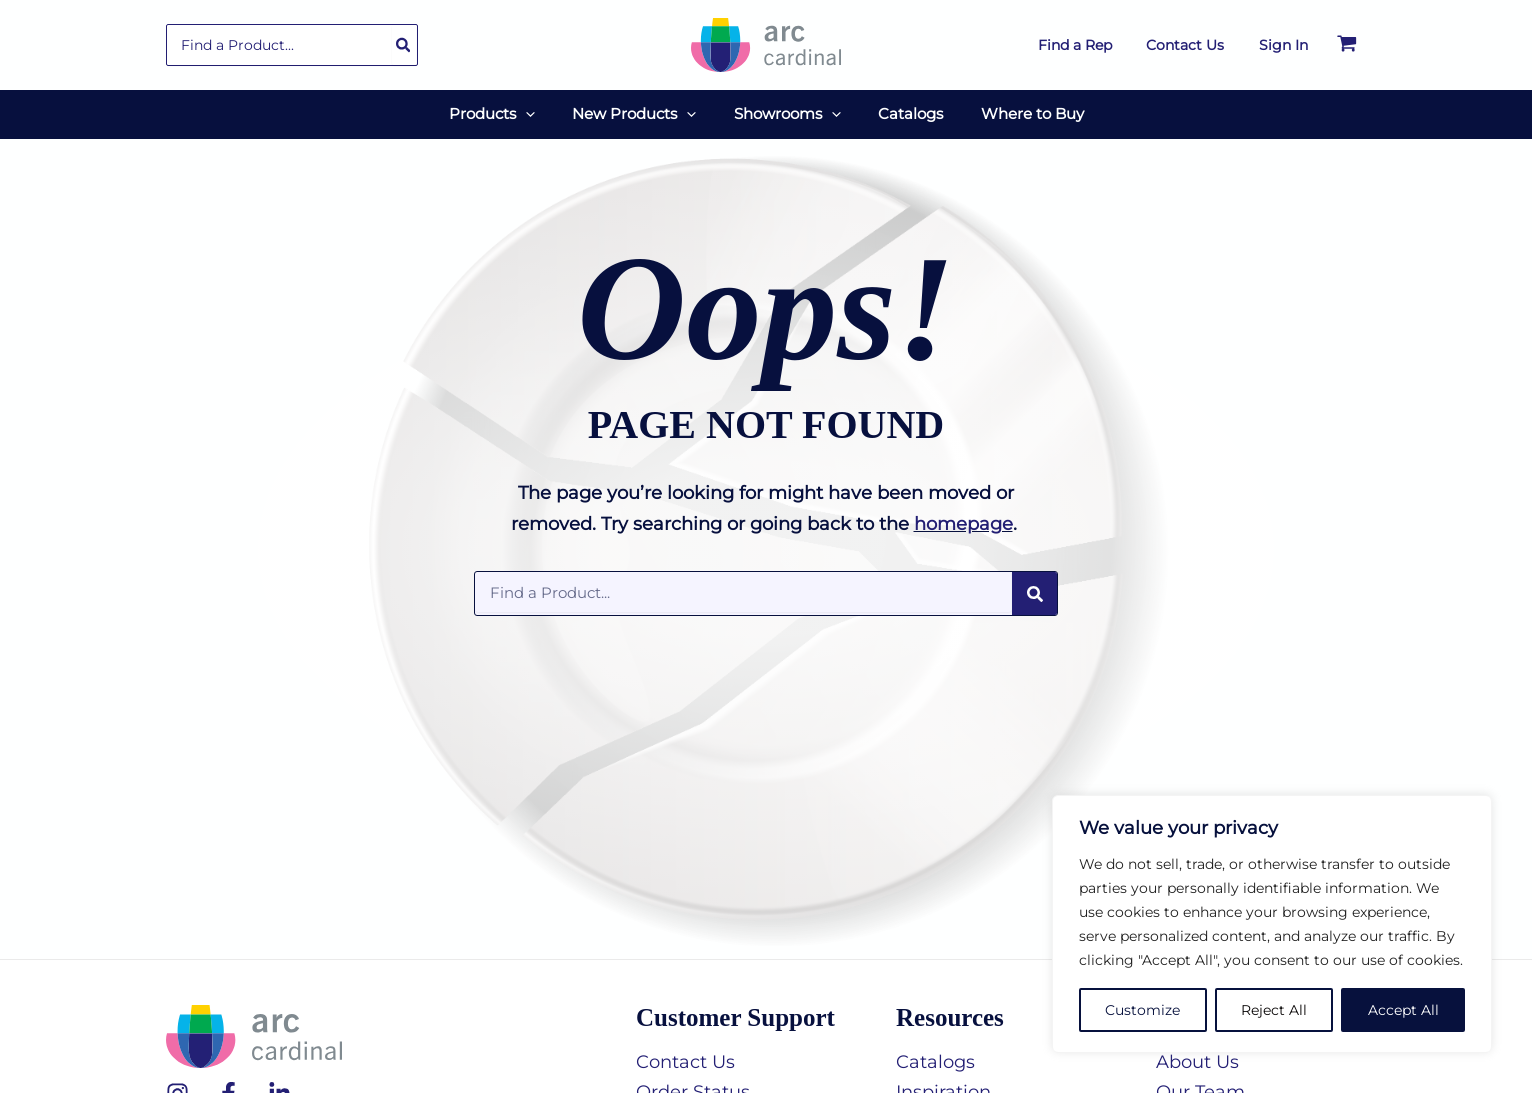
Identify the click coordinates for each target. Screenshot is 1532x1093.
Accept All (1403, 1010)
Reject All (1274, 1010)
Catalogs (935, 1057)
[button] (540, 112)
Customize (1142, 1010)
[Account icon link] (1283, 45)
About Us (1197, 1057)
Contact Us (685, 1057)
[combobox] (292, 45)
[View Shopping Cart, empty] (1347, 45)
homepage (963, 519)
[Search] (404, 45)
